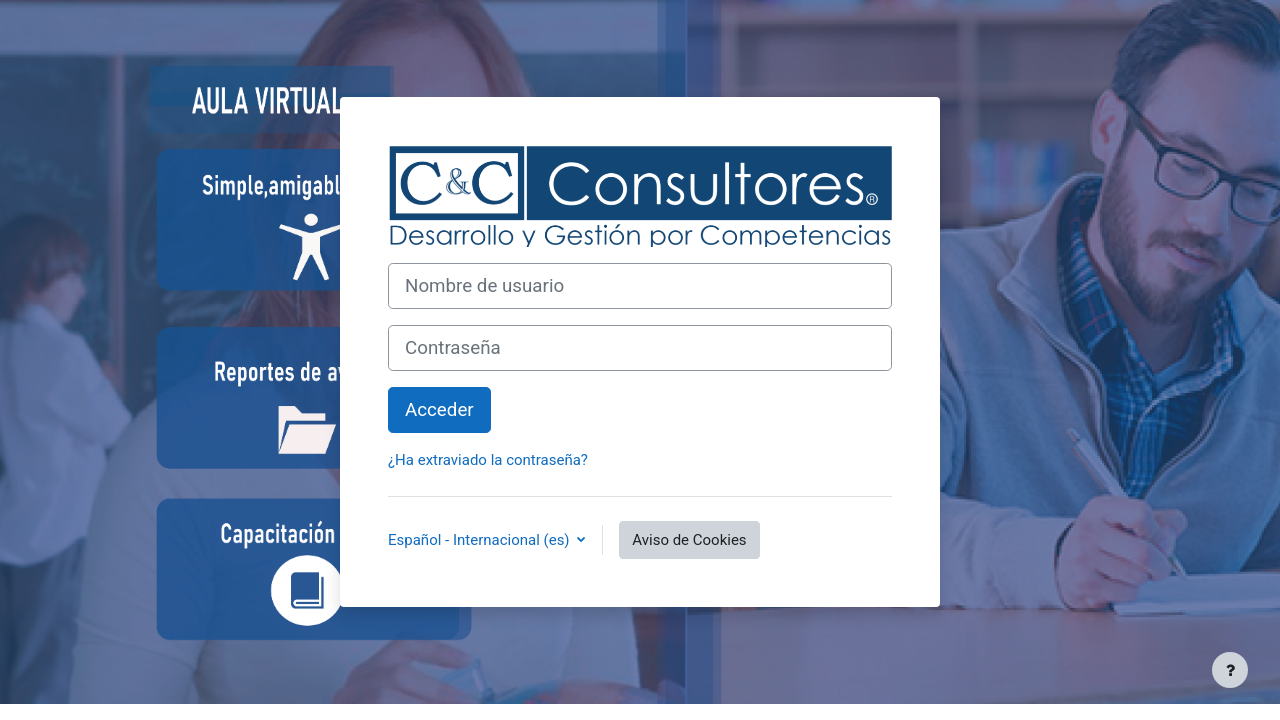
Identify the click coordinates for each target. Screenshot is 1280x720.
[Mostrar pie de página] (1230, 670)
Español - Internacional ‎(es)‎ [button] (480, 540)
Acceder (439, 410)
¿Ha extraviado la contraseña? (488, 460)
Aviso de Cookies (689, 540)
